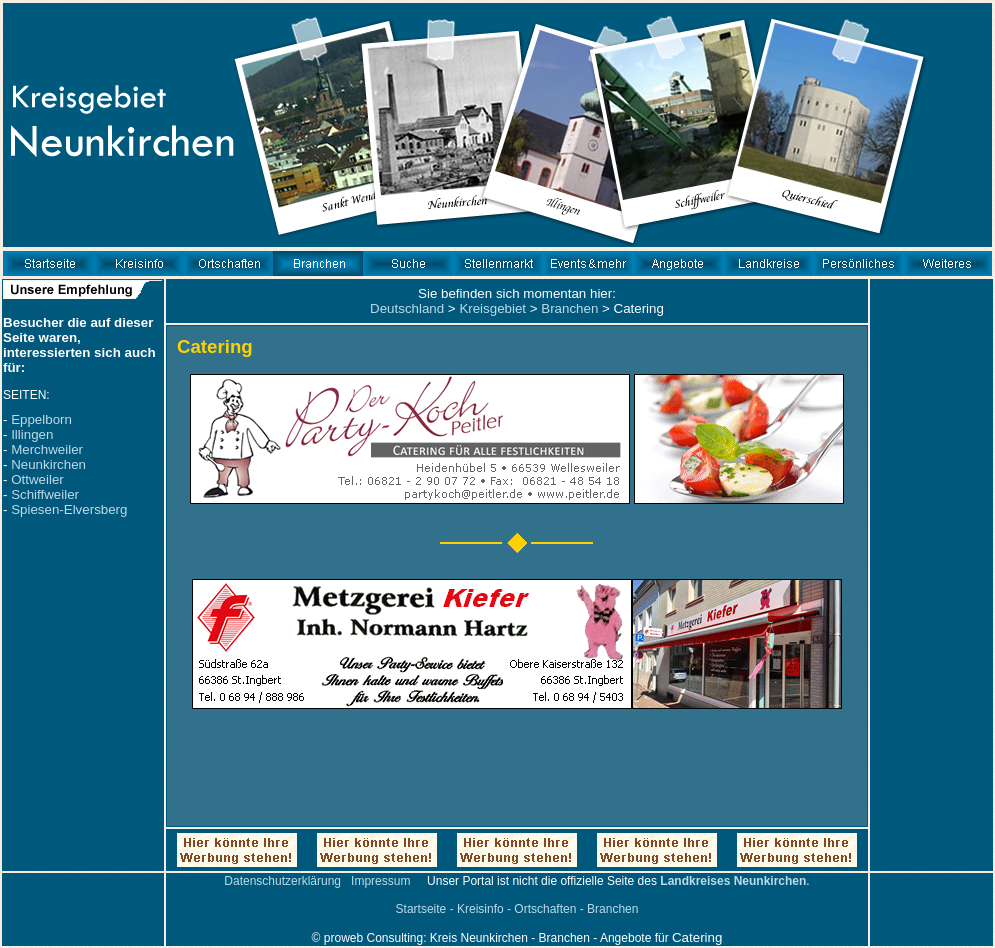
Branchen (569, 308)
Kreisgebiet (492, 308)
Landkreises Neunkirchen (733, 881)
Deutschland (407, 308)
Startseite (421, 909)
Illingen (32, 434)
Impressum (380, 881)
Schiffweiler (45, 494)
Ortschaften (545, 909)
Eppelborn (41, 419)
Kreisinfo (480, 909)
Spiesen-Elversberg (69, 509)
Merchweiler (47, 449)
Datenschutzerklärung (282, 881)
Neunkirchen (48, 464)
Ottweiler (37, 479)
